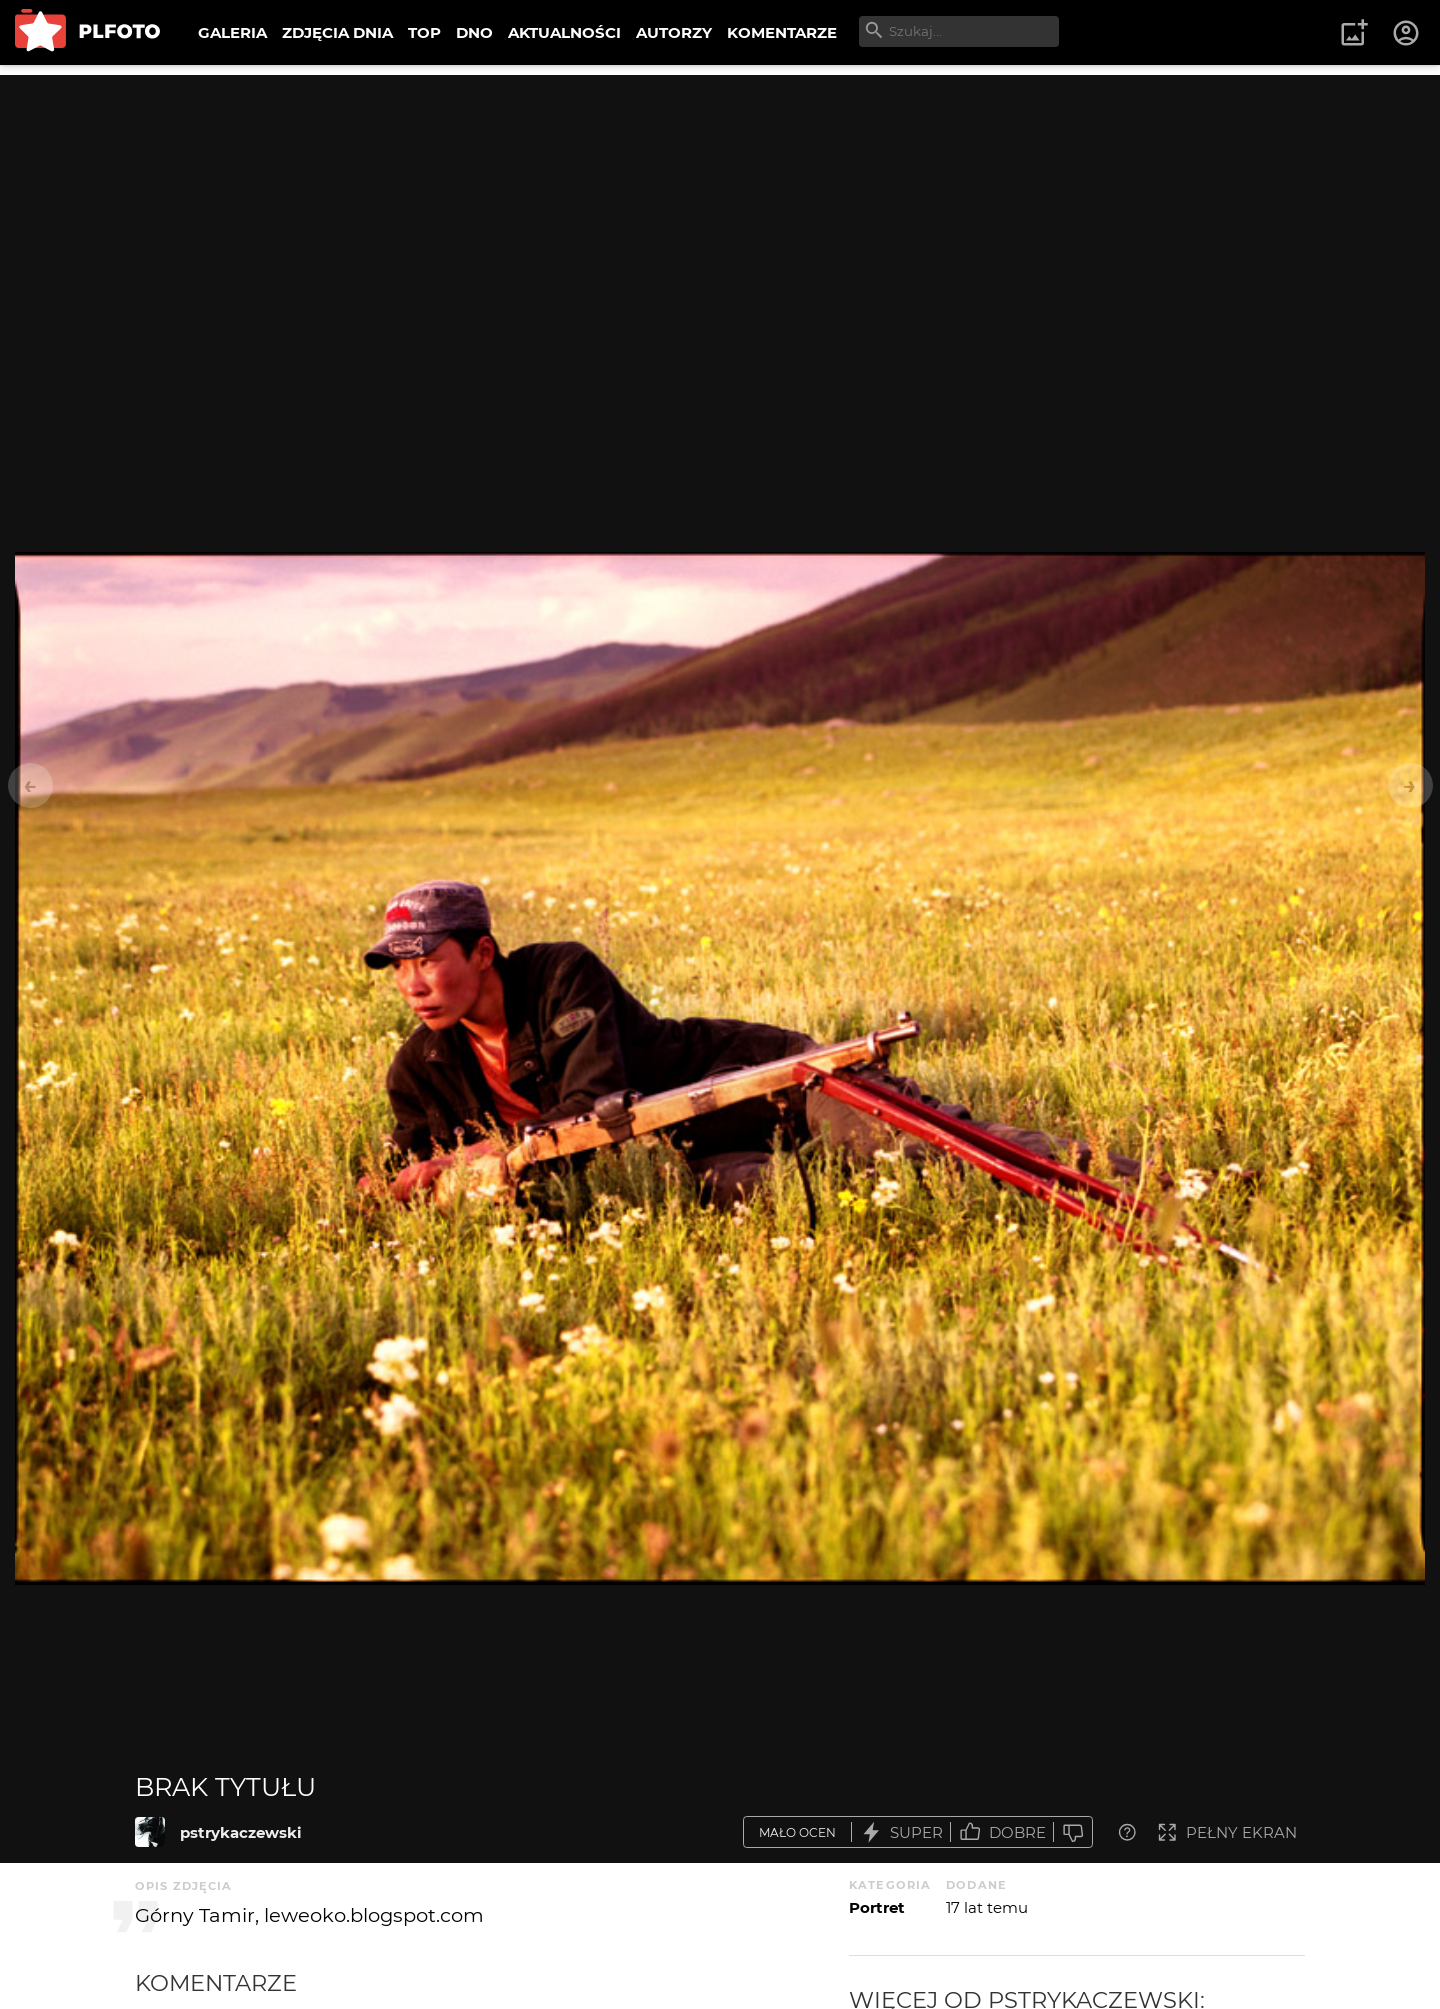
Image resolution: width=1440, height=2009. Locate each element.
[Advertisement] (720, 215)
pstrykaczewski (241, 1832)
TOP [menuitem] (424, 32)
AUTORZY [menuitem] (674, 32)
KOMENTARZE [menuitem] (782, 32)
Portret (877, 1907)
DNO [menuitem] (474, 32)
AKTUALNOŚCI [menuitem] (564, 32)
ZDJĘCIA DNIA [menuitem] (337, 32)
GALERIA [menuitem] (232, 32)
